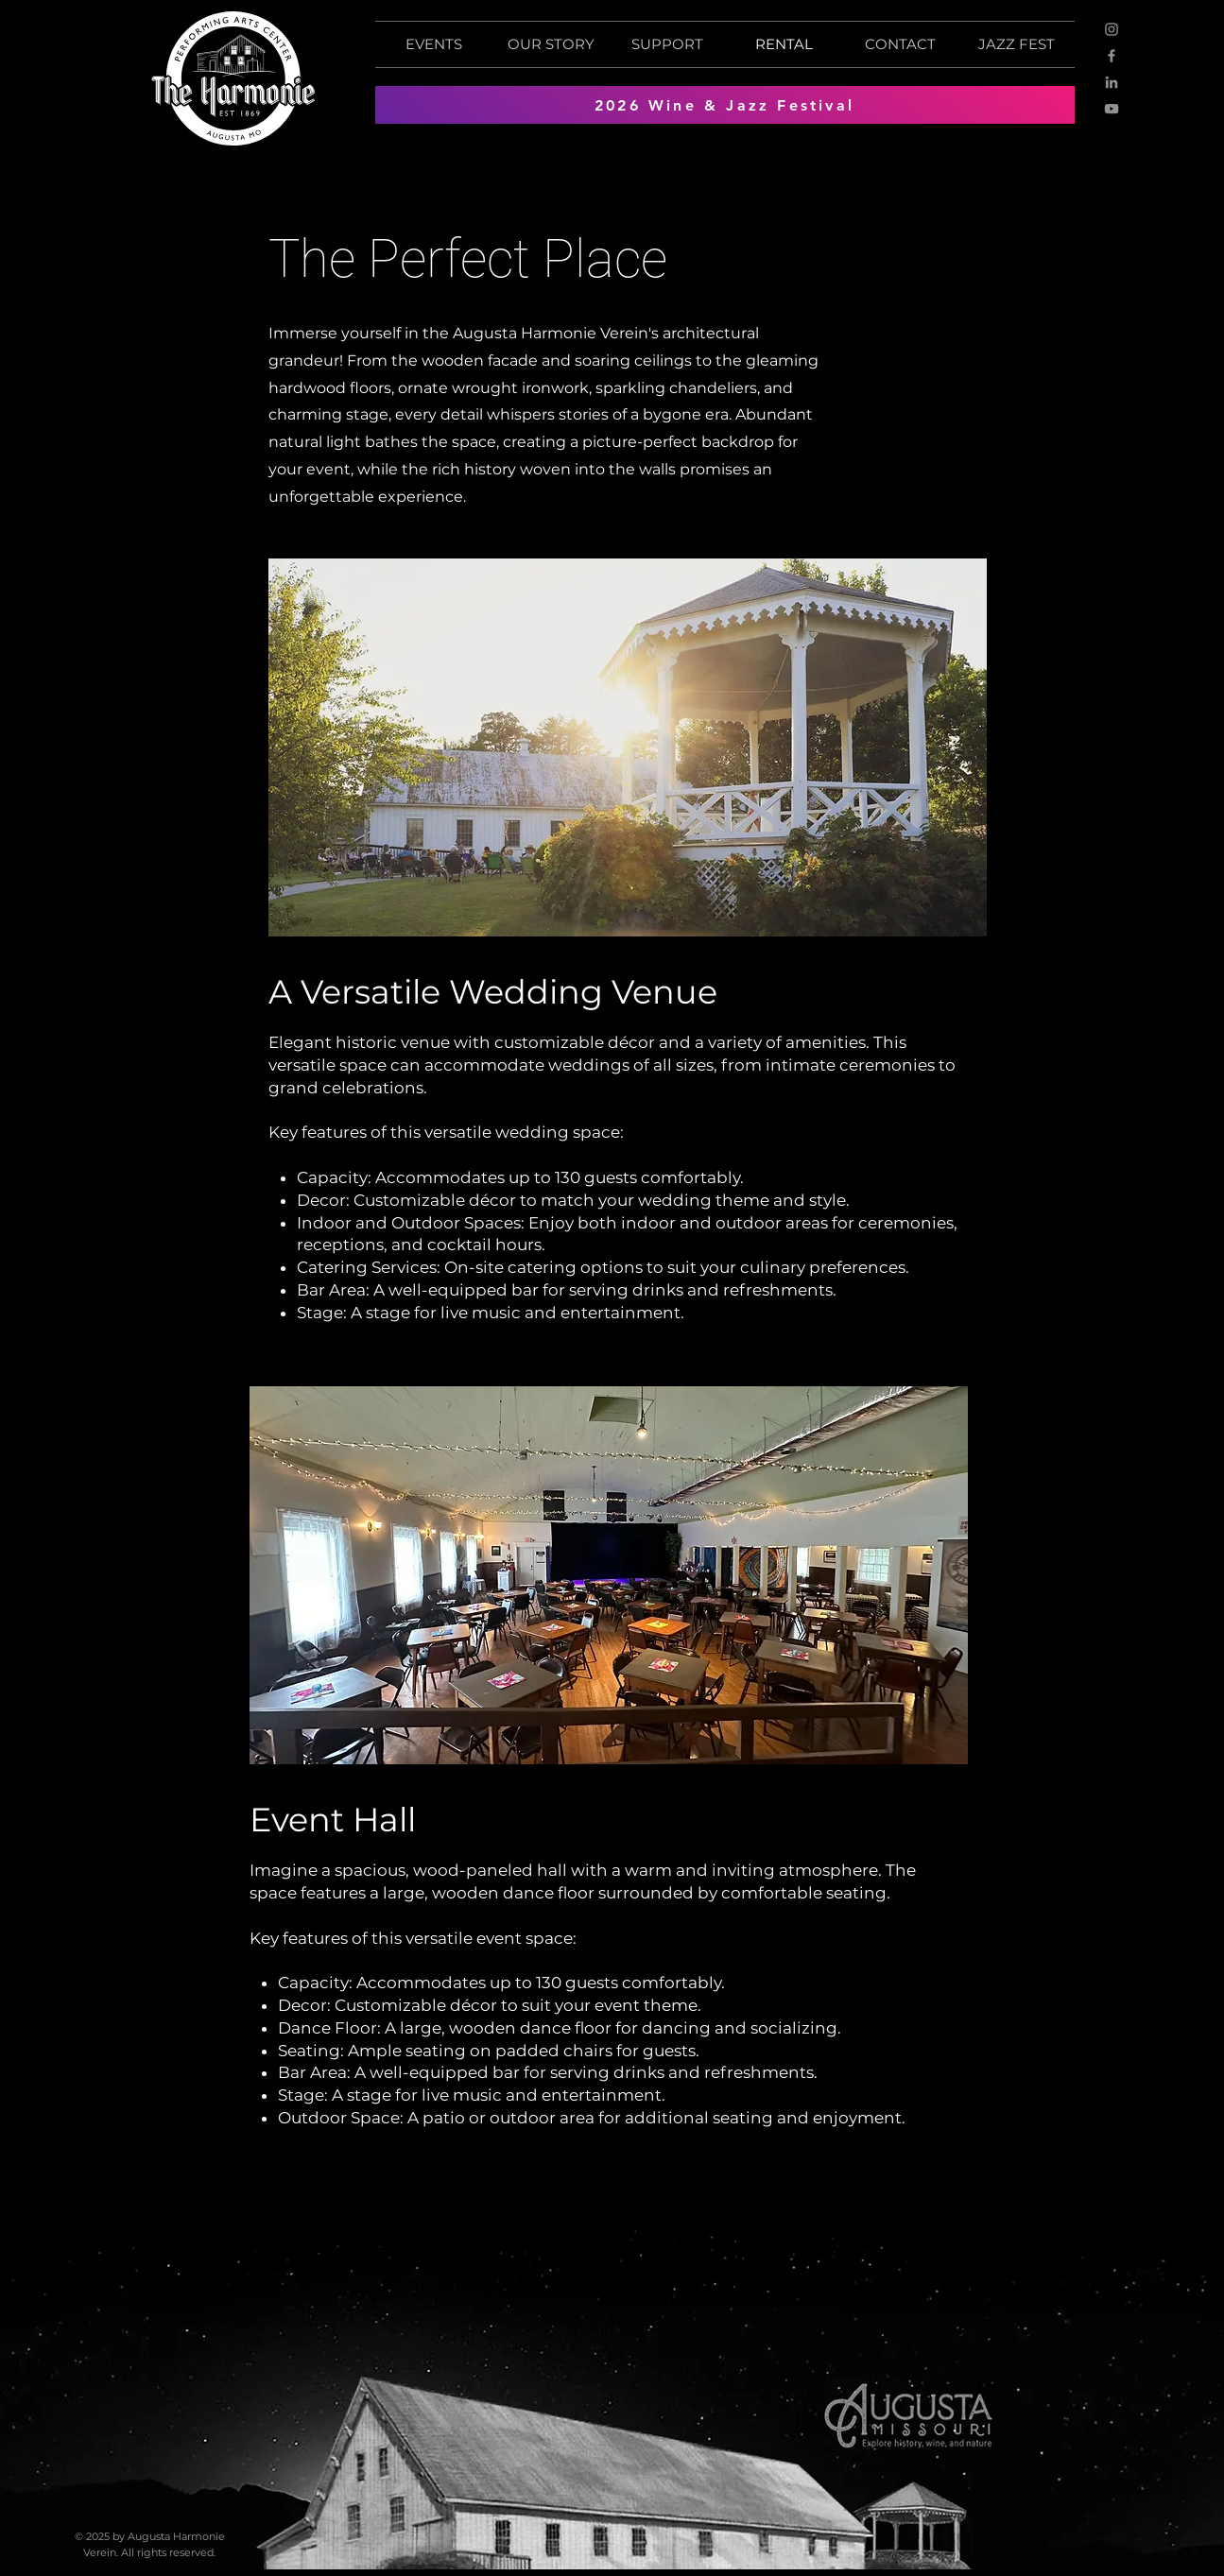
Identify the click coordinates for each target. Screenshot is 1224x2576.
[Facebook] (1111, 55)
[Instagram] (1111, 29)
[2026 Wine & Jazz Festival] (725, 105)
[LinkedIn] (1111, 82)
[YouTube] (1111, 108)
